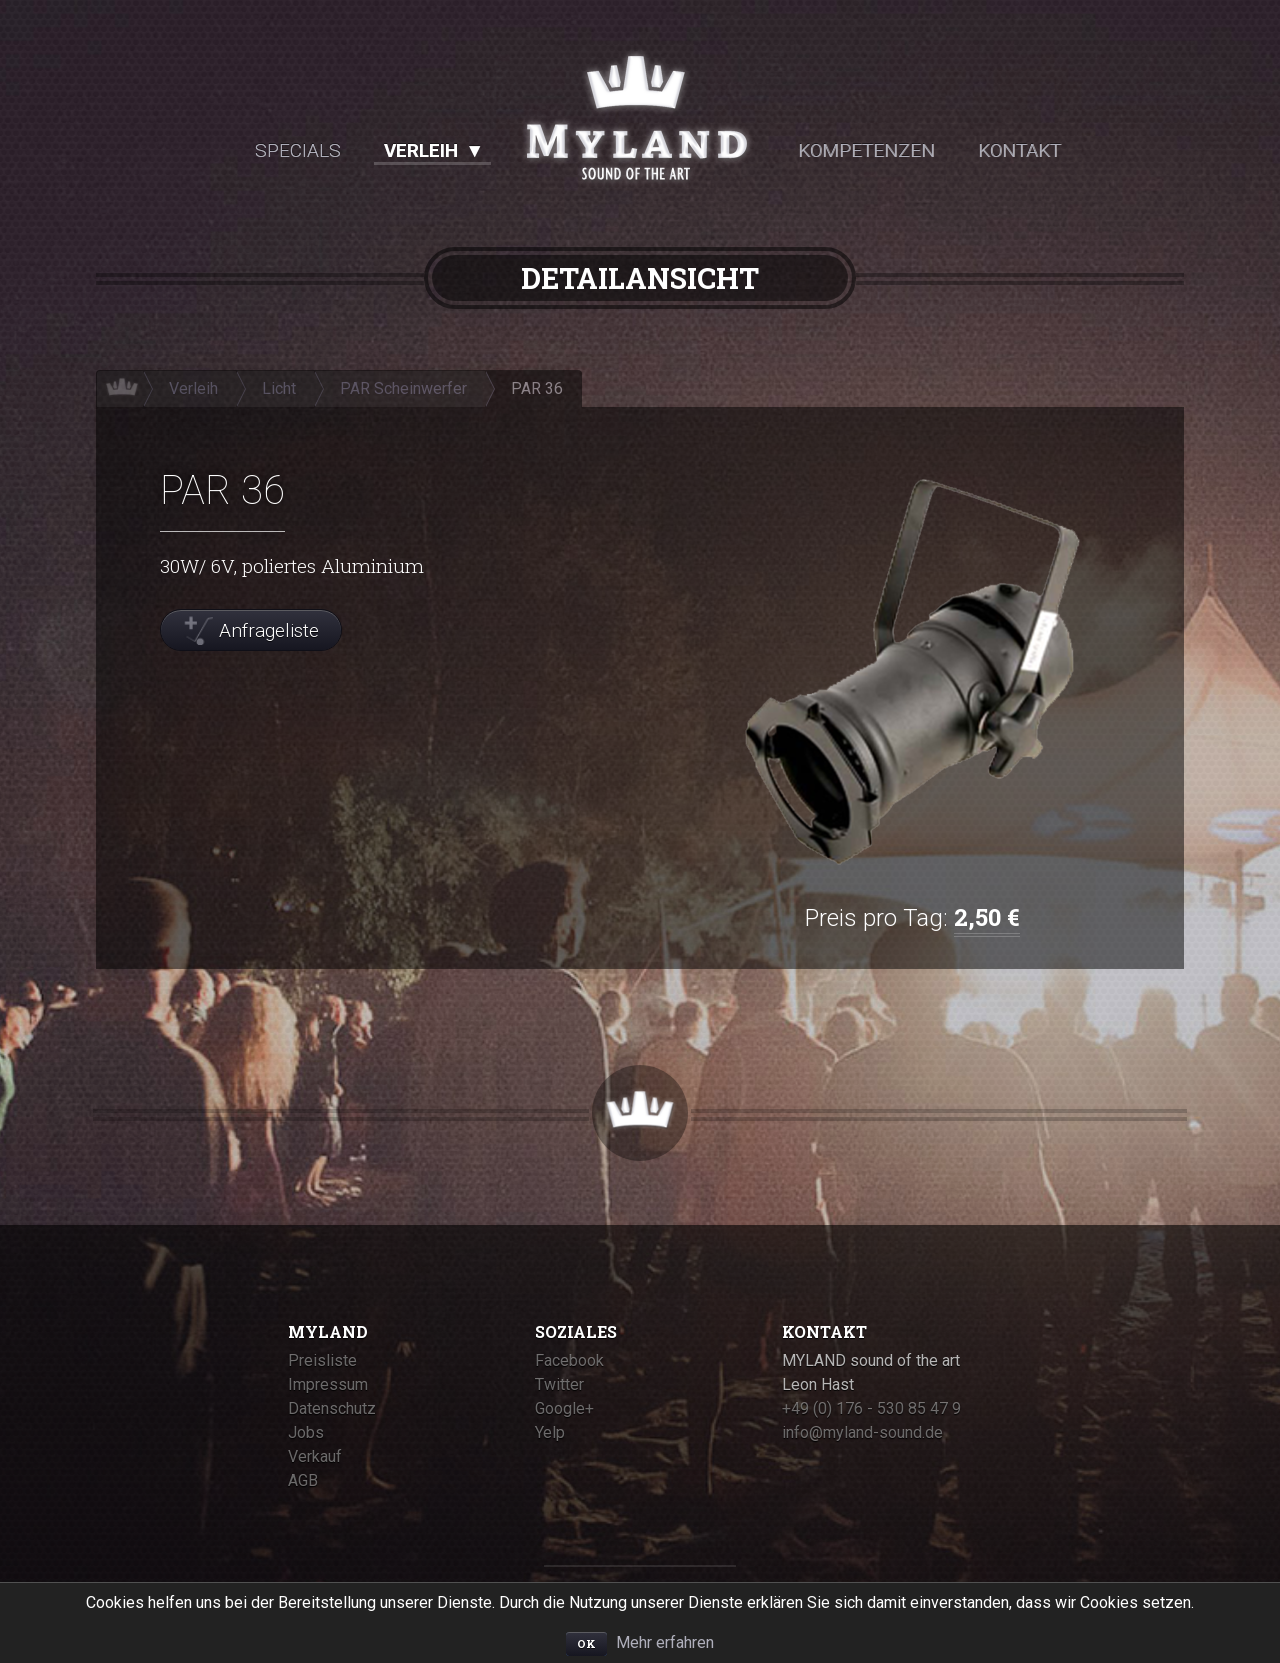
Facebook (569, 1360)
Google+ (564, 1408)
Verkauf (315, 1456)
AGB (303, 1480)
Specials (298, 150)
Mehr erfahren (665, 1642)
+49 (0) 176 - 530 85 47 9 (871, 1408)
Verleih (421, 150)
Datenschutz (332, 1408)
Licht (279, 388)
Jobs (306, 1432)
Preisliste (322, 1360)
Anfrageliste (269, 630)
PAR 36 (537, 388)
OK (586, 1643)
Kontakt (1019, 150)
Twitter (559, 1384)
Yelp (550, 1432)
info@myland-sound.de (862, 1432)
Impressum (328, 1384)
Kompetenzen (866, 150)
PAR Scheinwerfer (403, 388)
